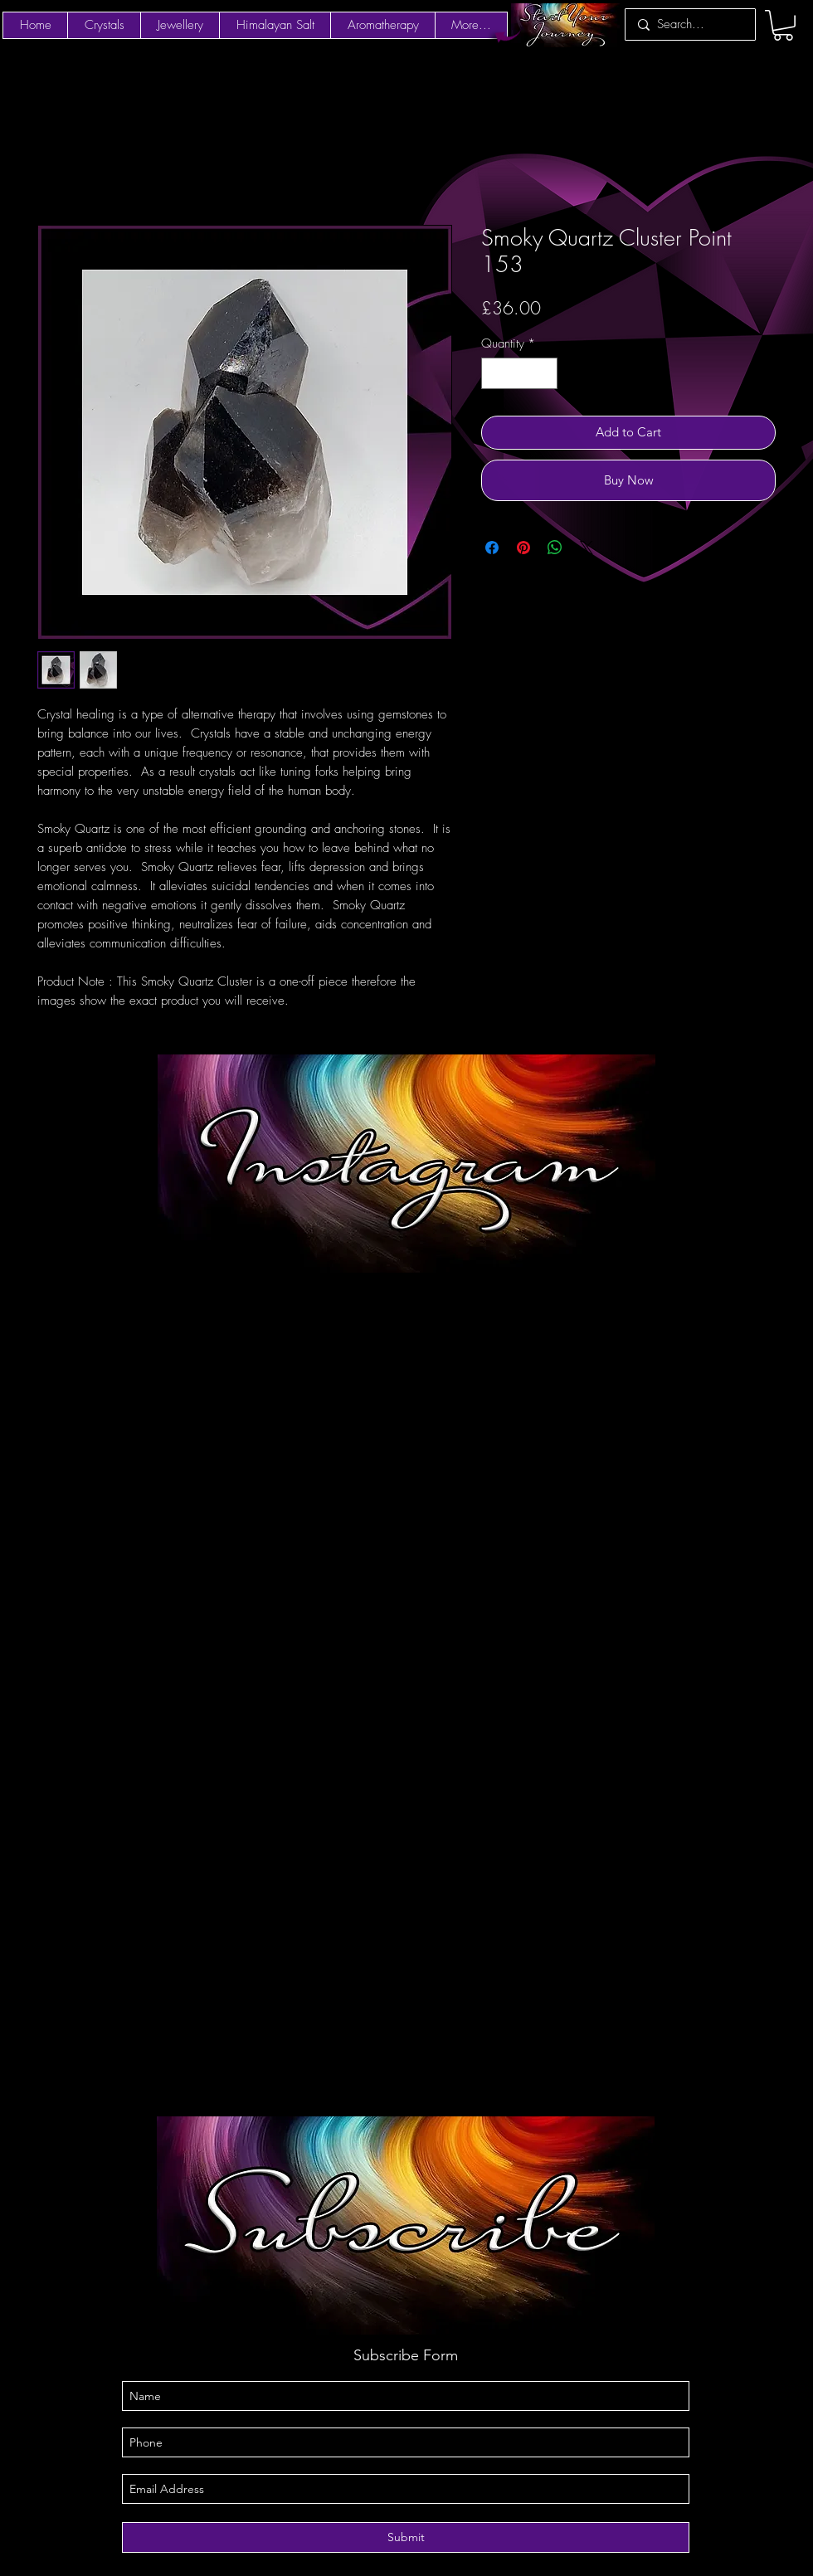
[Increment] (544, 373)
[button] (783, 25)
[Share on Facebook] (492, 548)
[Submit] (405, 2537)
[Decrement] (495, 373)
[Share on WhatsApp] (555, 548)
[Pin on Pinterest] (523, 548)
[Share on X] (586, 548)
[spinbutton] (519, 373)
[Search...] (688, 24)
